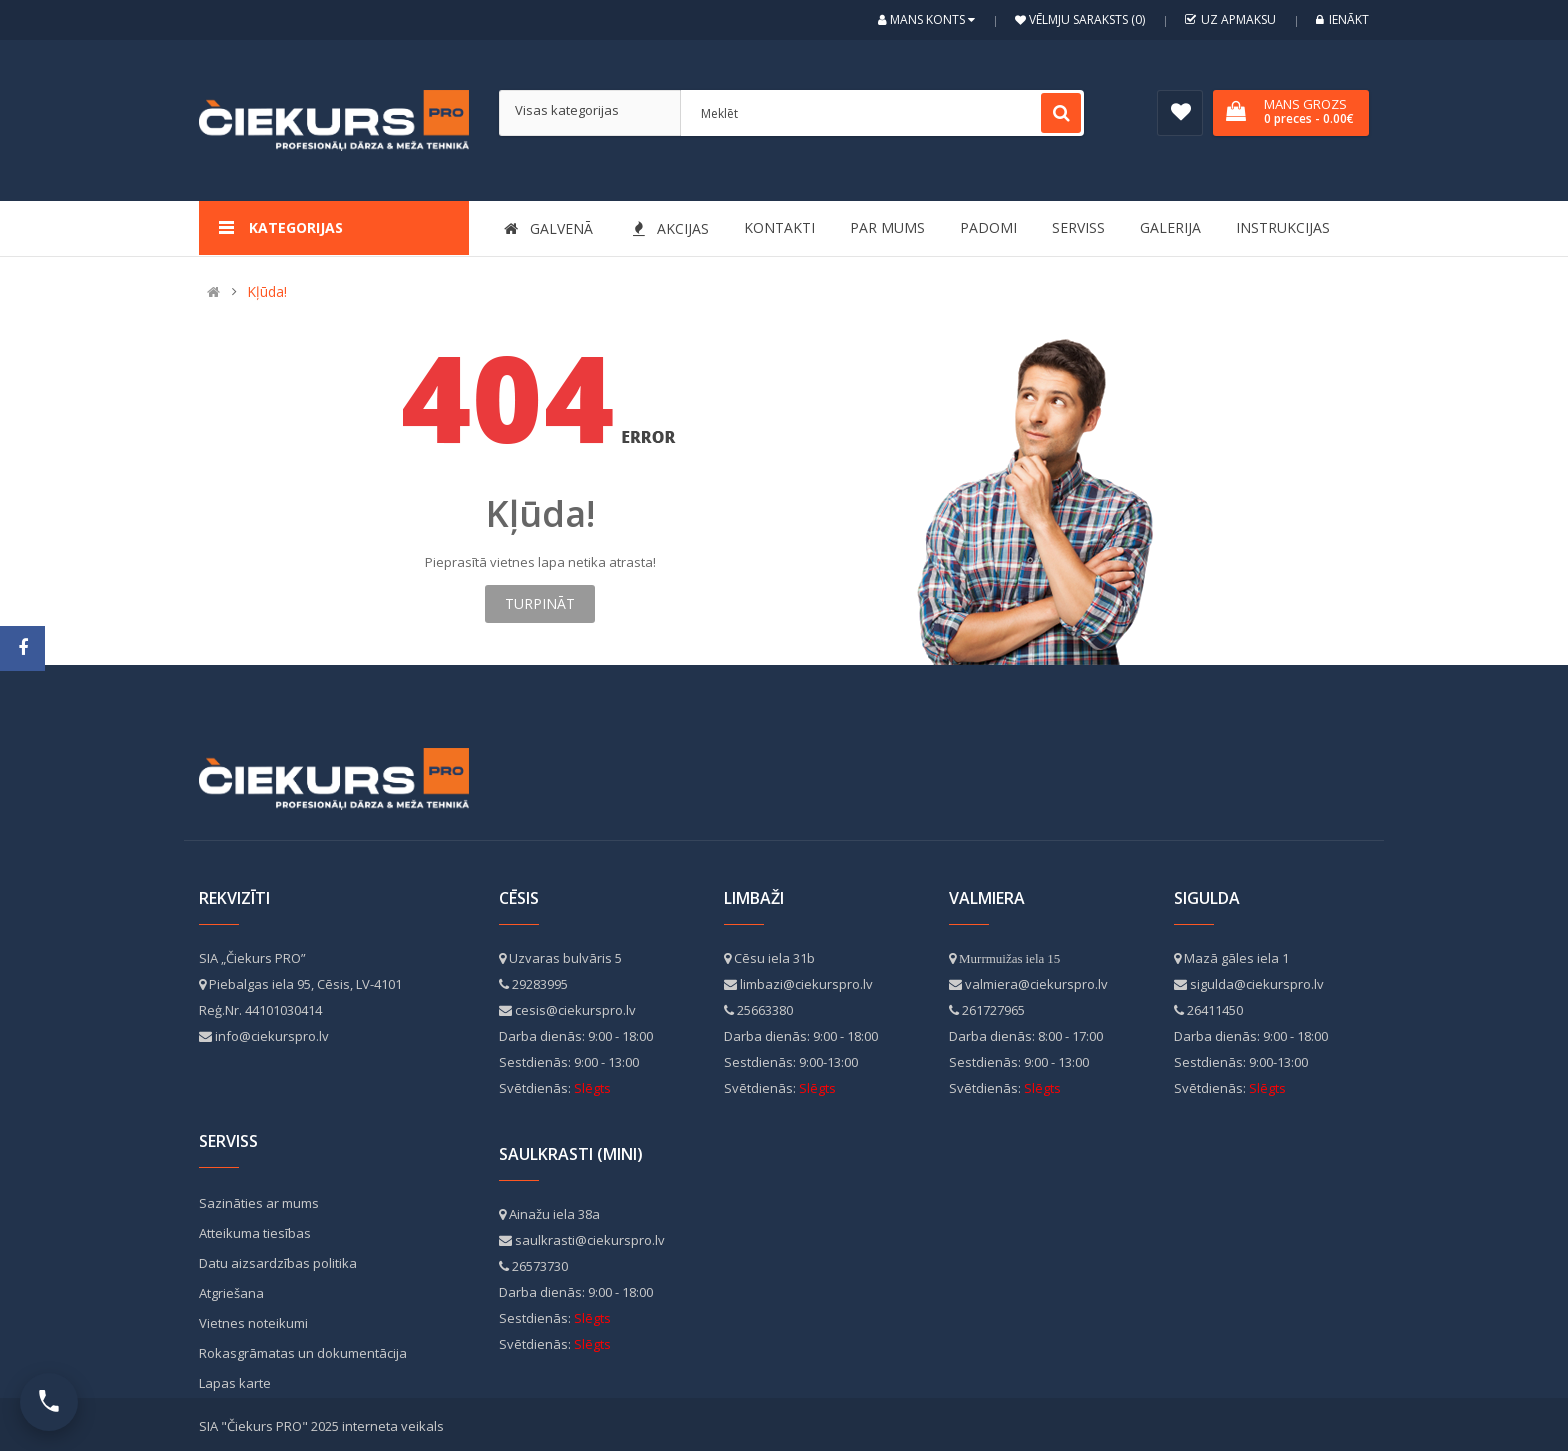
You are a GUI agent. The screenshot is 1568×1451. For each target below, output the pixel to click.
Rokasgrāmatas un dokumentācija (303, 1353)
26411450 (1215, 1010)
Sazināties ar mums (259, 1203)
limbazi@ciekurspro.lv (806, 984)
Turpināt (540, 603)
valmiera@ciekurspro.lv (1036, 984)
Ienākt (1342, 19)
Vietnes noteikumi (253, 1323)
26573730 (540, 1266)
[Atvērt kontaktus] (49, 1402)
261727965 (993, 1010)
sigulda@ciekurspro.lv (1257, 984)
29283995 (540, 984)
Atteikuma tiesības (255, 1233)
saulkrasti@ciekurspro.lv (590, 1240)
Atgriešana (231, 1293)
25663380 (765, 1010)
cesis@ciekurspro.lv (575, 1010)
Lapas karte (235, 1383)
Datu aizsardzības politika (278, 1263)
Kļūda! (267, 291)
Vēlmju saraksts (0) (1085, 19)
